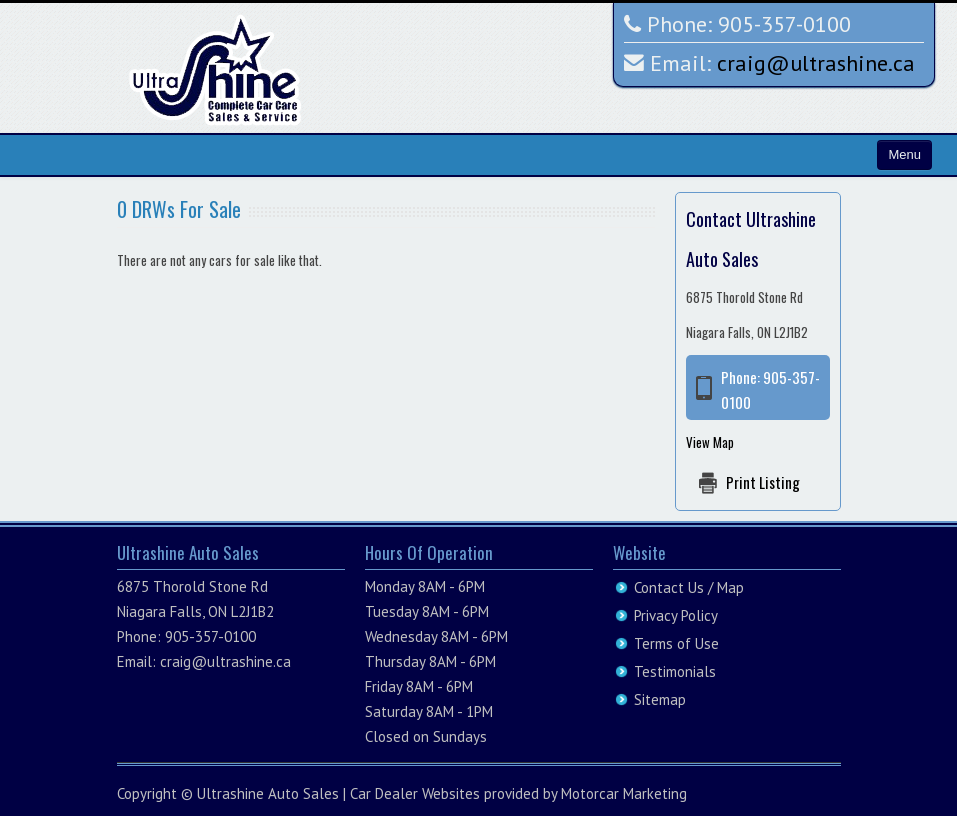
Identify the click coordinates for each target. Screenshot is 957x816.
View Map (710, 442)
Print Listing (763, 482)
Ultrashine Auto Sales (268, 793)
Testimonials (675, 671)
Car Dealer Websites (415, 793)
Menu (904, 154)
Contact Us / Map (689, 587)
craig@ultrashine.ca (816, 63)
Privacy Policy (676, 615)
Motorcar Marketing (624, 793)
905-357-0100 (784, 24)
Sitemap (660, 699)
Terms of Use (676, 643)
